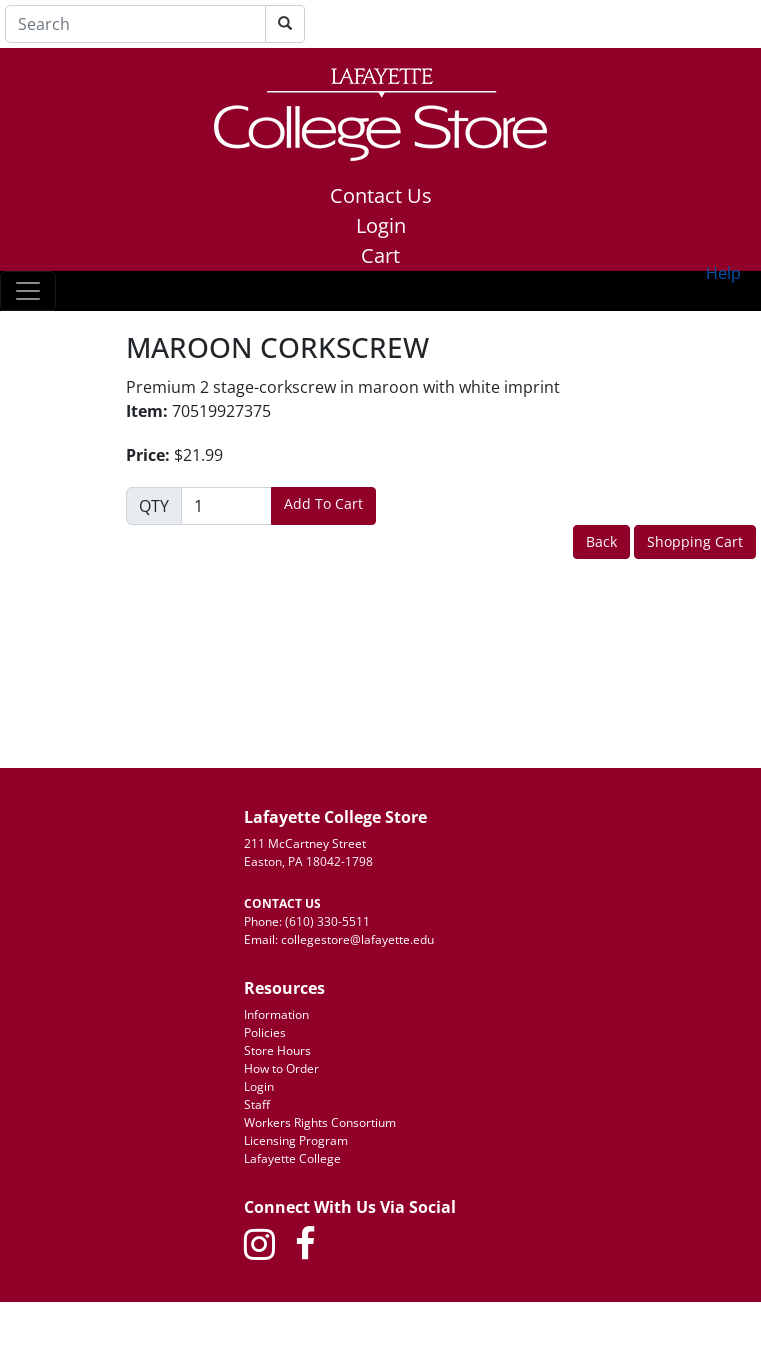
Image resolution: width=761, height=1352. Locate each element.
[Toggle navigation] (28, 291)
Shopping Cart (695, 541)
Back (601, 541)
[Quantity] (226, 506)
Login (381, 225)
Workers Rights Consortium (320, 1122)
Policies (265, 1032)
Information (276, 1014)
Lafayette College (292, 1158)
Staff (257, 1104)
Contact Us (381, 195)
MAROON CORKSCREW (277, 348)
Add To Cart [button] (323, 503)
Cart (380, 255)
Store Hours (277, 1050)
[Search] (135, 24)
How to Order (281, 1068)
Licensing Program (296, 1140)
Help (723, 273)
